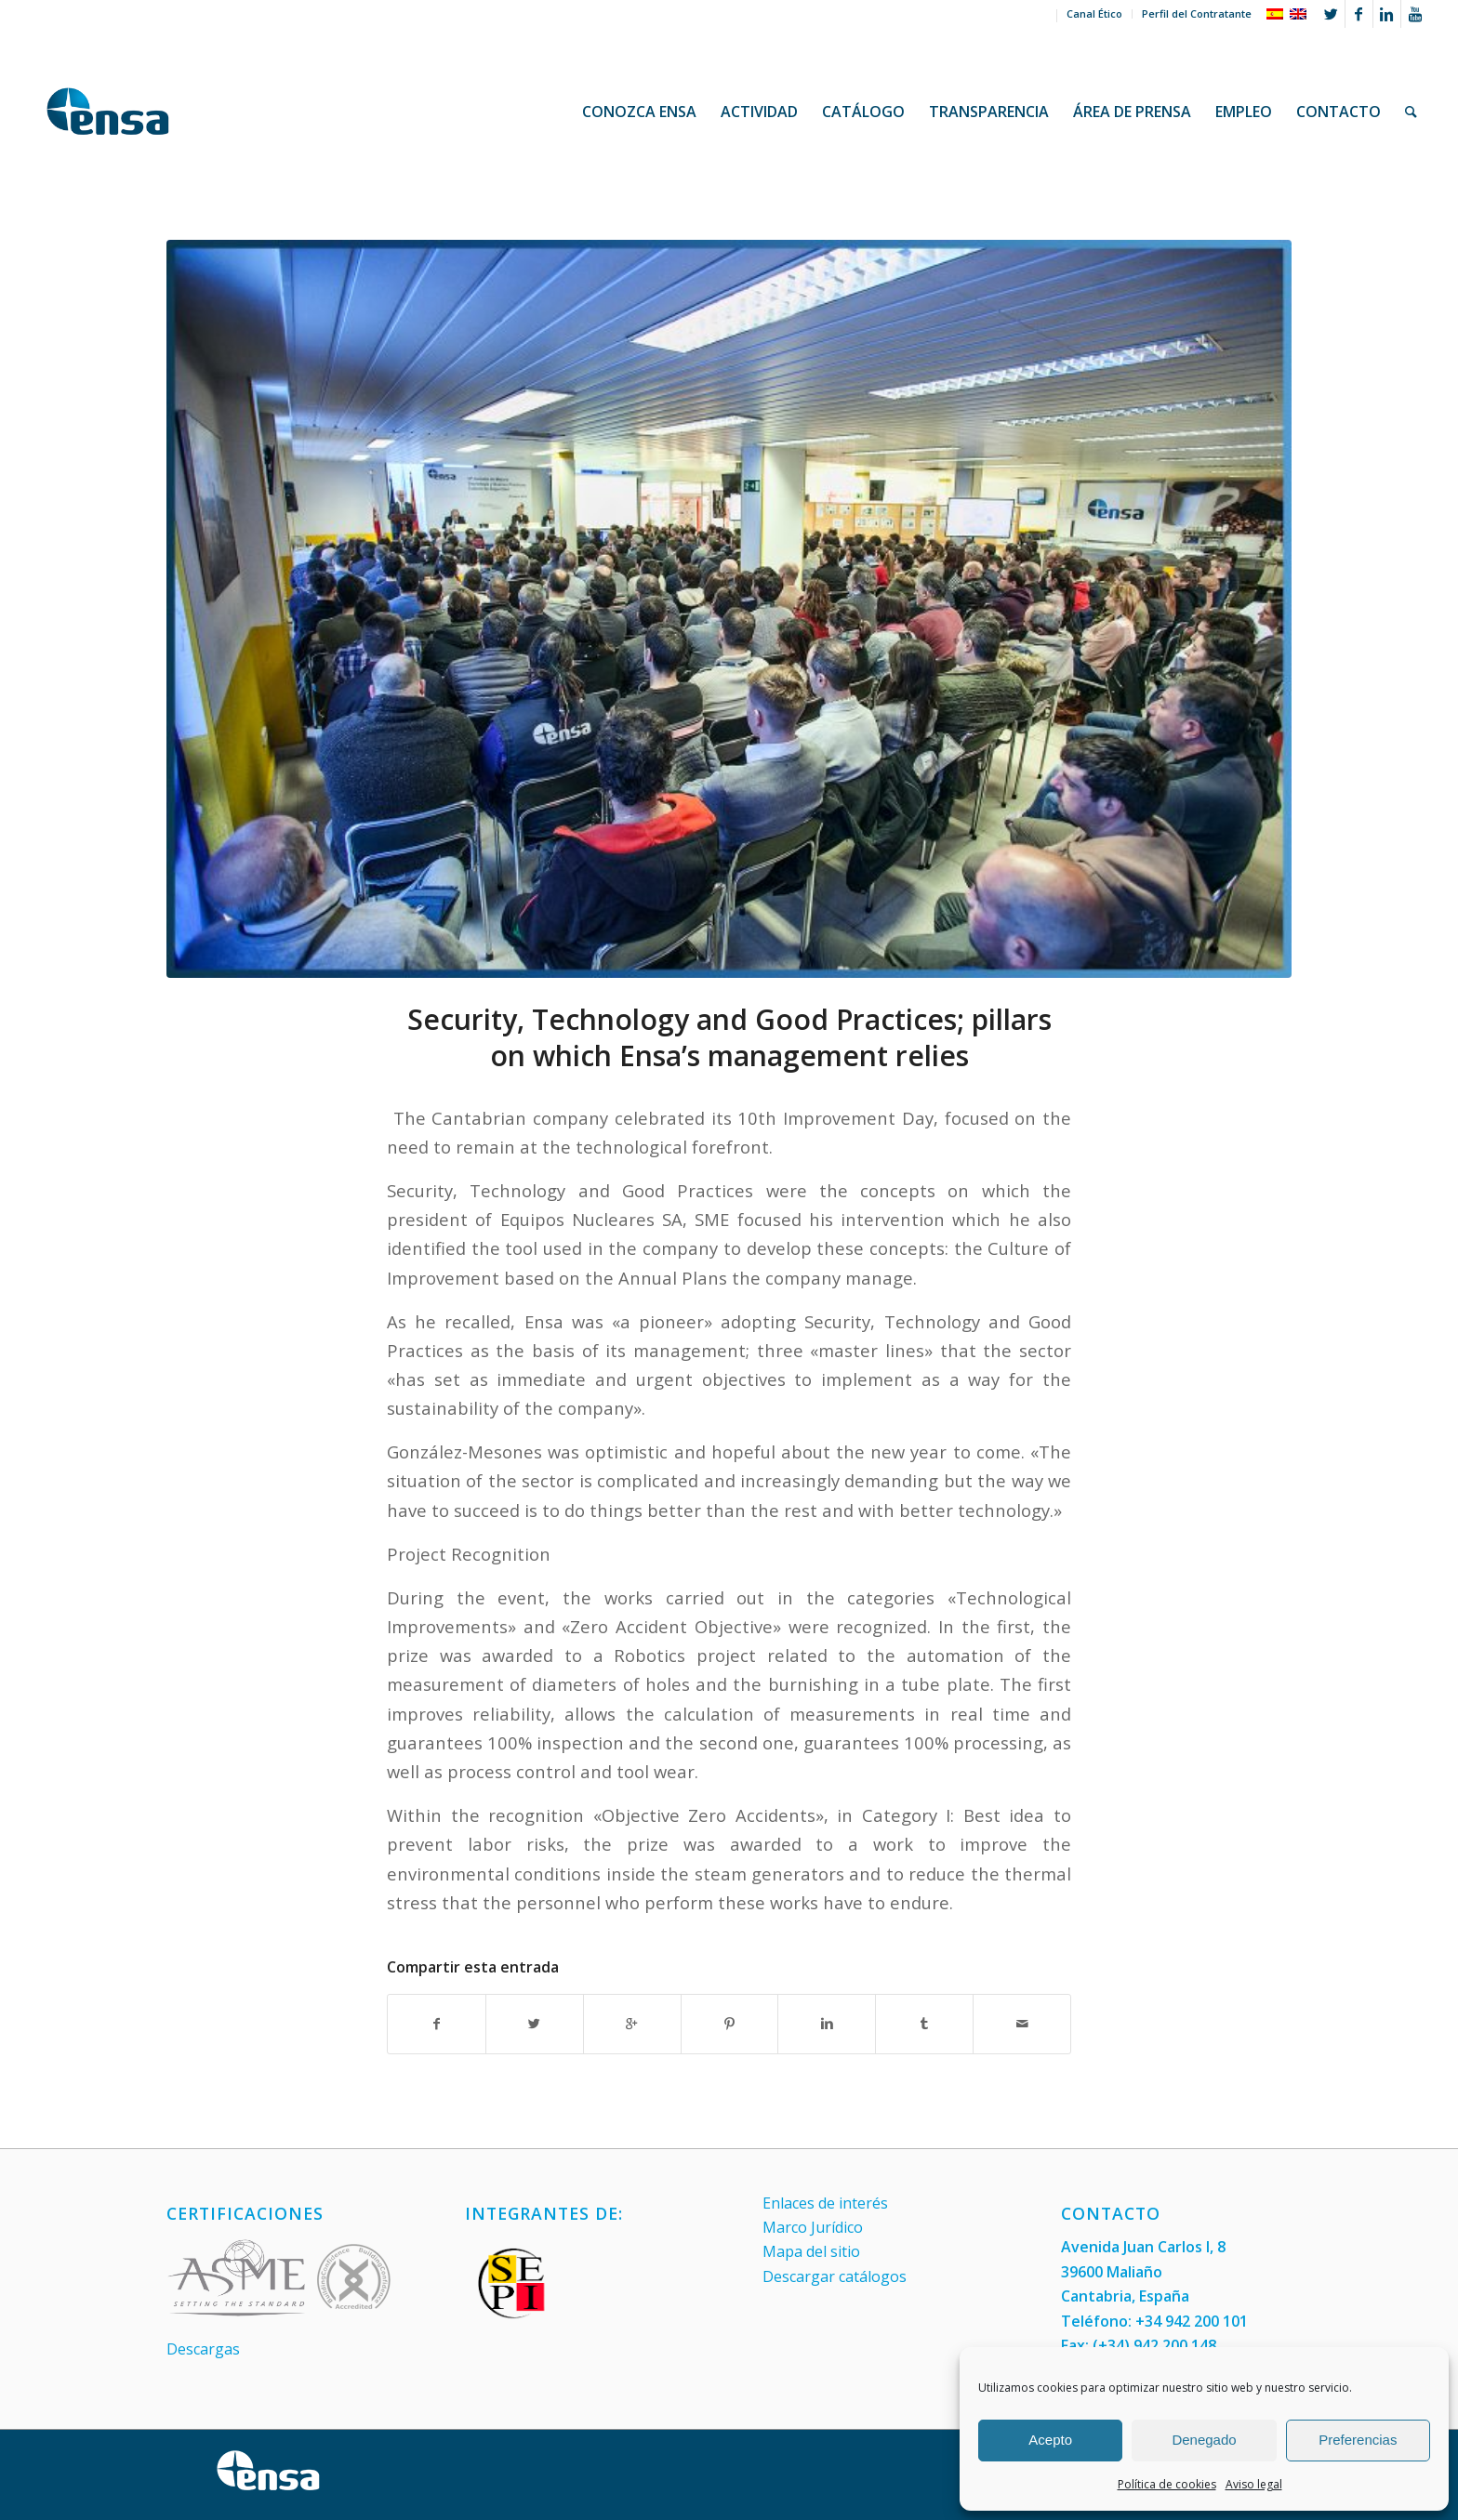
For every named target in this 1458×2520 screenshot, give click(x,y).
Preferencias (1358, 2439)
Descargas (203, 2349)
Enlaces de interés (825, 2203)
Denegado (1204, 2439)
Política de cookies (1167, 2484)
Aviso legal (1254, 2484)
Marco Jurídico (812, 2227)
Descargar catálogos (834, 2276)
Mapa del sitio (811, 2251)
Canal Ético (1094, 13)
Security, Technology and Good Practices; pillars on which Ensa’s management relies (729, 1037)
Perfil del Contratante (1197, 13)
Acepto (1050, 2439)
